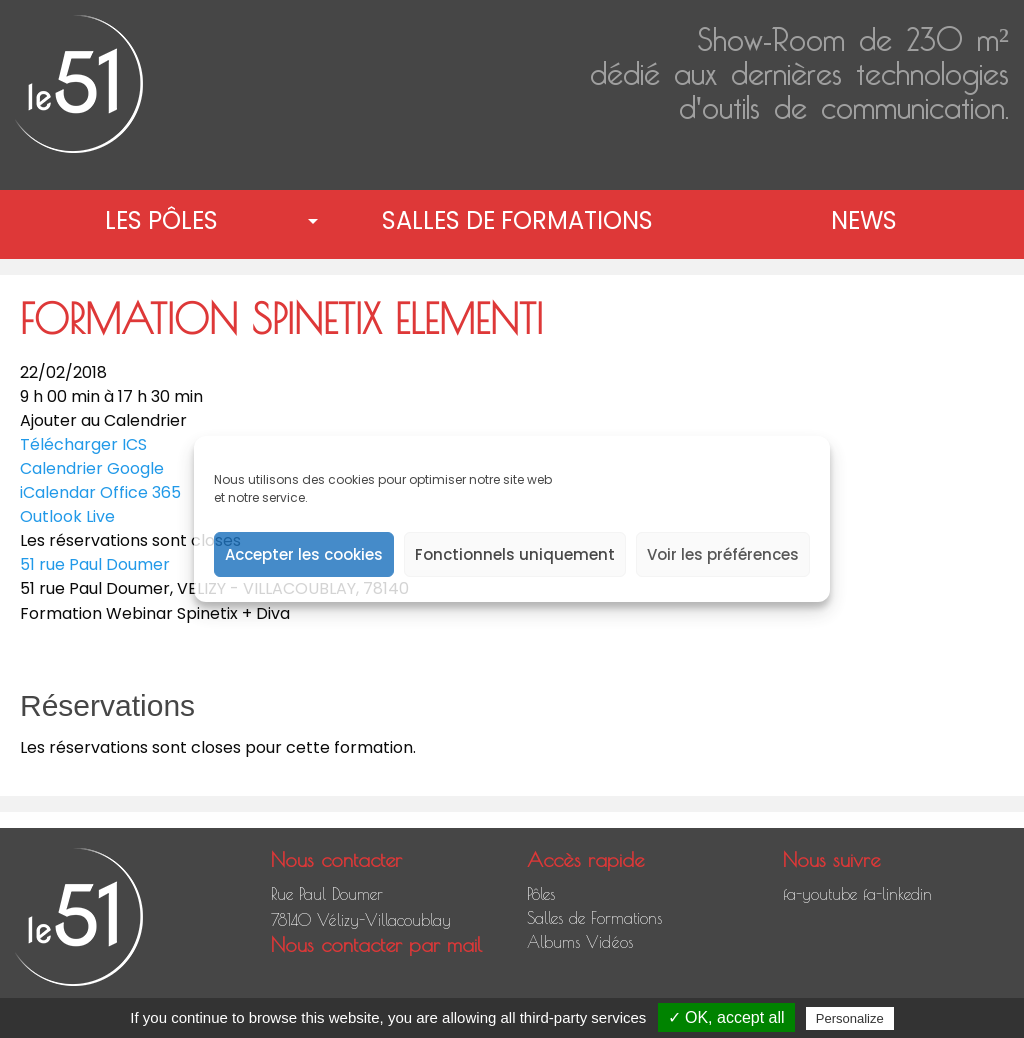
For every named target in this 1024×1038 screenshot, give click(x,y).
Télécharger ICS (83, 444)
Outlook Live (67, 516)
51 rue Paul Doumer (95, 564)
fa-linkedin (897, 894)
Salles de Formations (517, 220)
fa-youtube (820, 894)
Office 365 (140, 492)
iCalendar (58, 492)
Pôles (541, 894)
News (864, 220)
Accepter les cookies (304, 554)
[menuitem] (165, 221)
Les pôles (161, 220)
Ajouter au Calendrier (103, 421)
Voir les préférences (723, 554)
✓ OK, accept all (726, 1017)
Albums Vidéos (580, 942)
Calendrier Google (92, 468)
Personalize (850, 1018)
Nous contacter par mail (376, 944)
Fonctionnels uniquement (515, 554)
